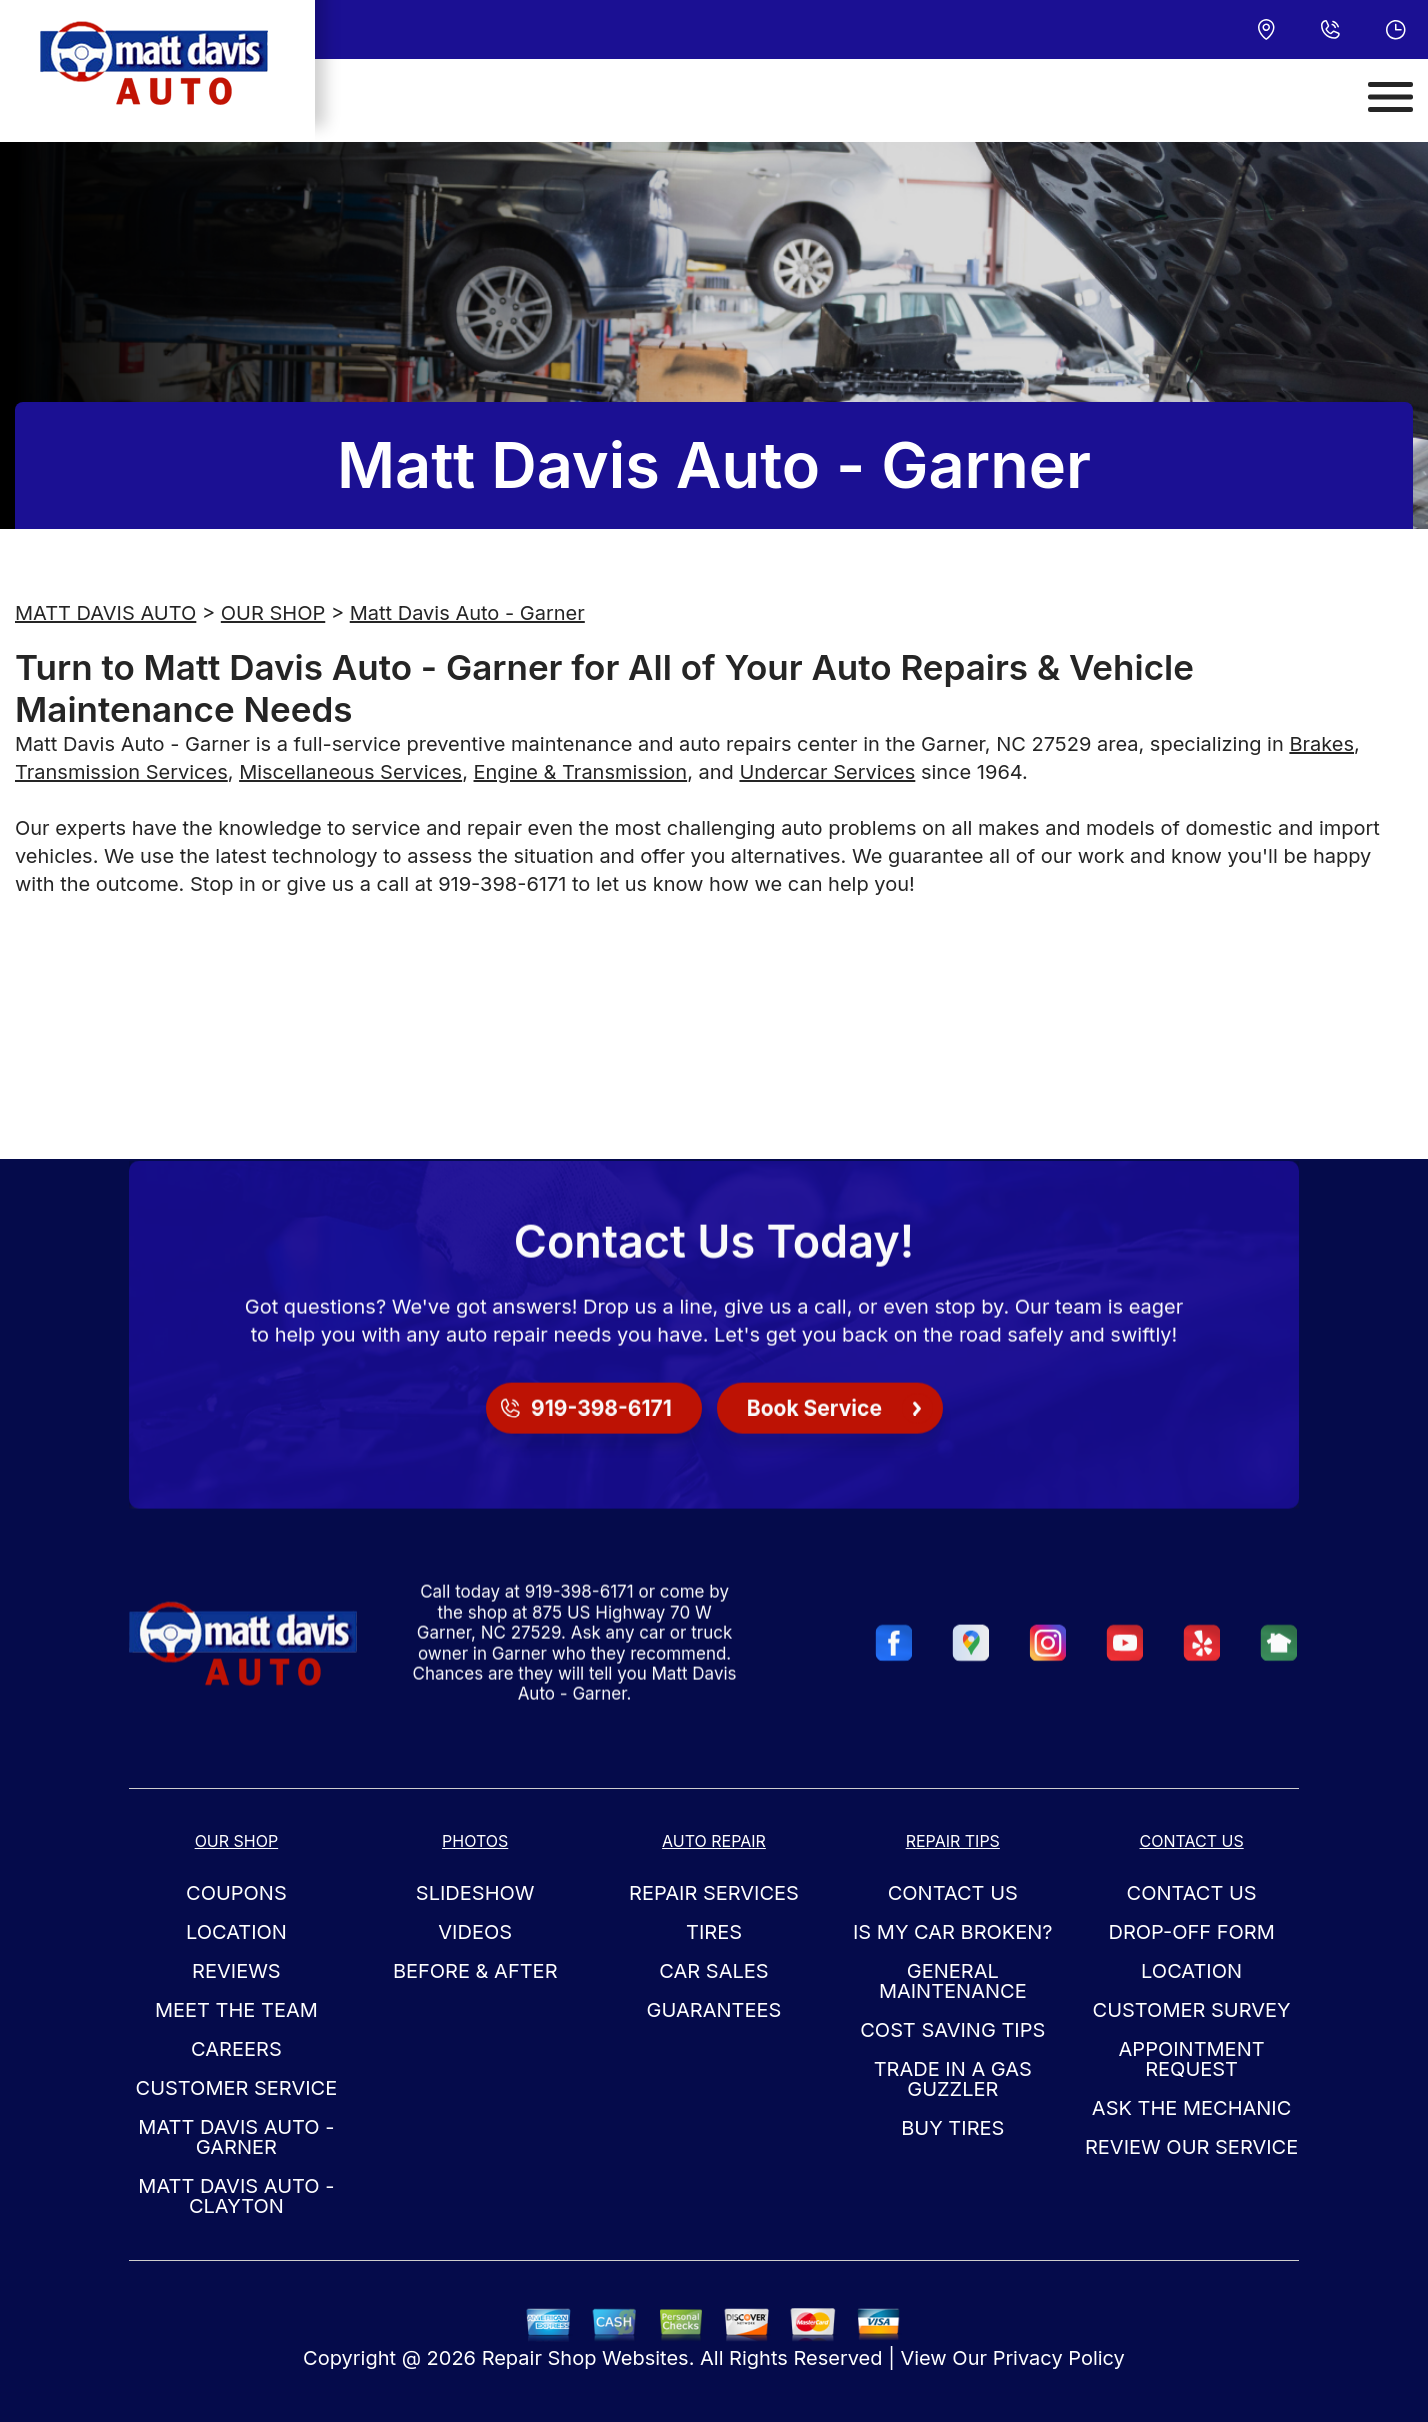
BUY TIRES (952, 2128)
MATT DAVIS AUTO (105, 613)
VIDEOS (475, 1932)
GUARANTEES (714, 2010)
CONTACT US (953, 1893)
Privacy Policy (1059, 2358)
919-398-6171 (502, 884)
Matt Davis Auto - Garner (467, 613)
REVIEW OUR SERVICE (1191, 2147)
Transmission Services (121, 772)
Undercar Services (827, 772)
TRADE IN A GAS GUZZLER (953, 2079)
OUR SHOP (273, 613)
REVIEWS (236, 1971)
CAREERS (236, 2049)
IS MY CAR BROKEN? (953, 1932)
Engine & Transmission (581, 772)
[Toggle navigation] (1390, 97)
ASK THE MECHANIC (1192, 2108)
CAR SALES (713, 1971)
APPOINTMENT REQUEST (1192, 2059)
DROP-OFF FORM (1191, 1932)
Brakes (1321, 744)
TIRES (714, 1932)
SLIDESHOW (475, 1893)
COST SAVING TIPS (952, 2030)
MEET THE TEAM (236, 2010)
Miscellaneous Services (350, 772)
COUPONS (236, 1893)
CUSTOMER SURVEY (1192, 2010)
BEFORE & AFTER (475, 1971)
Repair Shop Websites (585, 2358)
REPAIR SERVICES (714, 1893)
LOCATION (236, 1932)
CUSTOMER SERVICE (237, 2088)
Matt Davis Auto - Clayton (236, 2196)
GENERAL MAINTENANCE (953, 1981)
